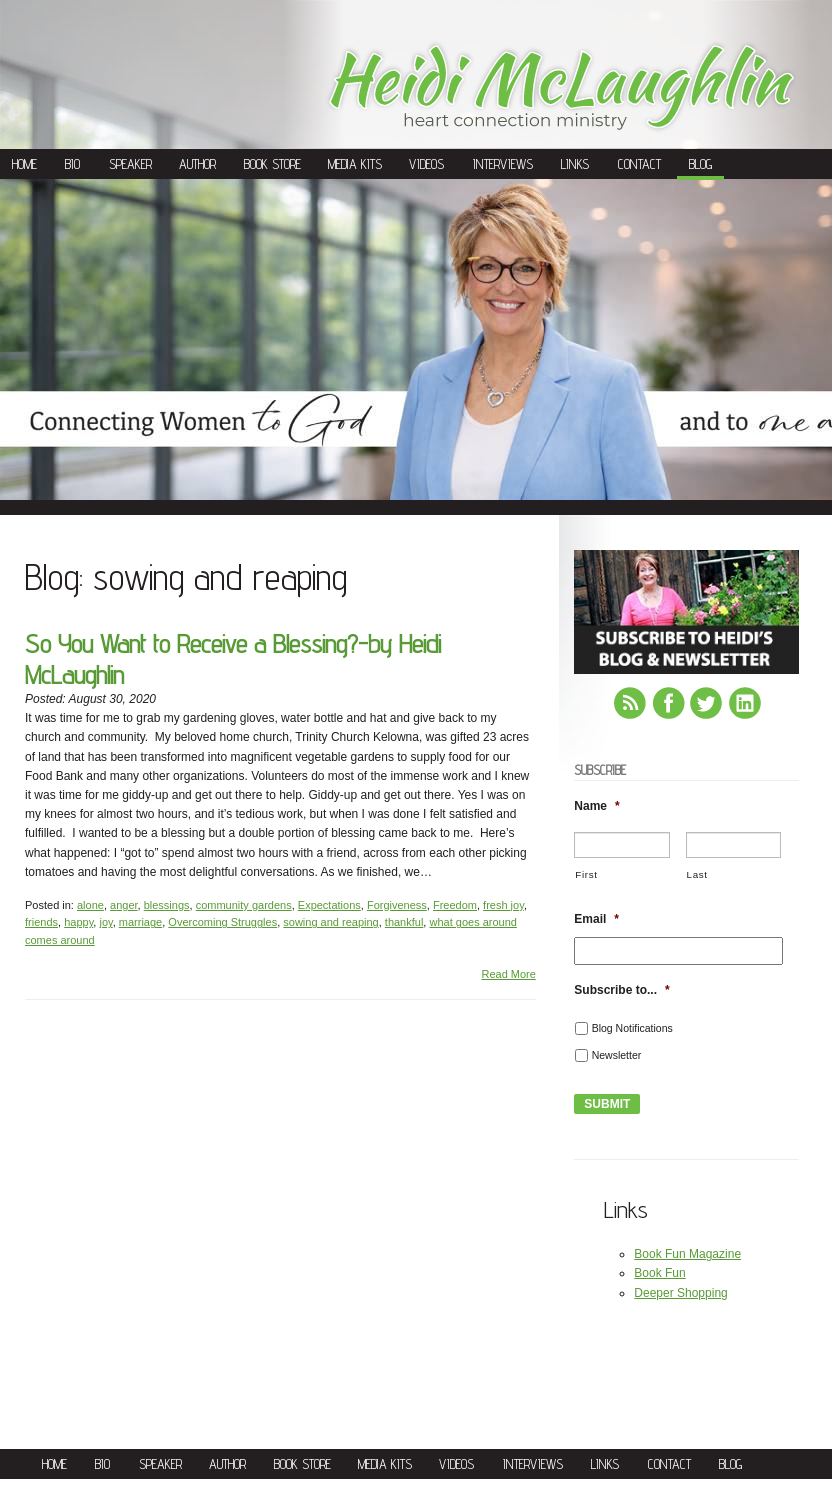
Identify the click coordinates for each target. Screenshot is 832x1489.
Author (197, 164)
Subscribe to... (621, 990)
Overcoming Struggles (222, 922)
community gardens (244, 905)
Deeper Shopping (680, 1293)
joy (105, 922)
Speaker (130, 164)
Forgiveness (397, 905)
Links (575, 164)
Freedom (455, 905)
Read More (508, 974)
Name (596, 806)
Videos (426, 164)
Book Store (272, 164)
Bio (72, 164)
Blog (700, 164)
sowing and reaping (330, 922)
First (586, 874)
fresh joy (503, 905)
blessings (167, 905)
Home (24, 164)
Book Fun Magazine (687, 1254)
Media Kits (355, 164)
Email (596, 919)
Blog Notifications (632, 1028)
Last (697, 874)
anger (124, 905)
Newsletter (617, 1055)
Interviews (503, 164)
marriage (140, 922)
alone (90, 905)
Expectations (329, 905)
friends (41, 922)
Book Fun (659, 1273)
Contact (639, 164)
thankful (404, 922)
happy (78, 922)
